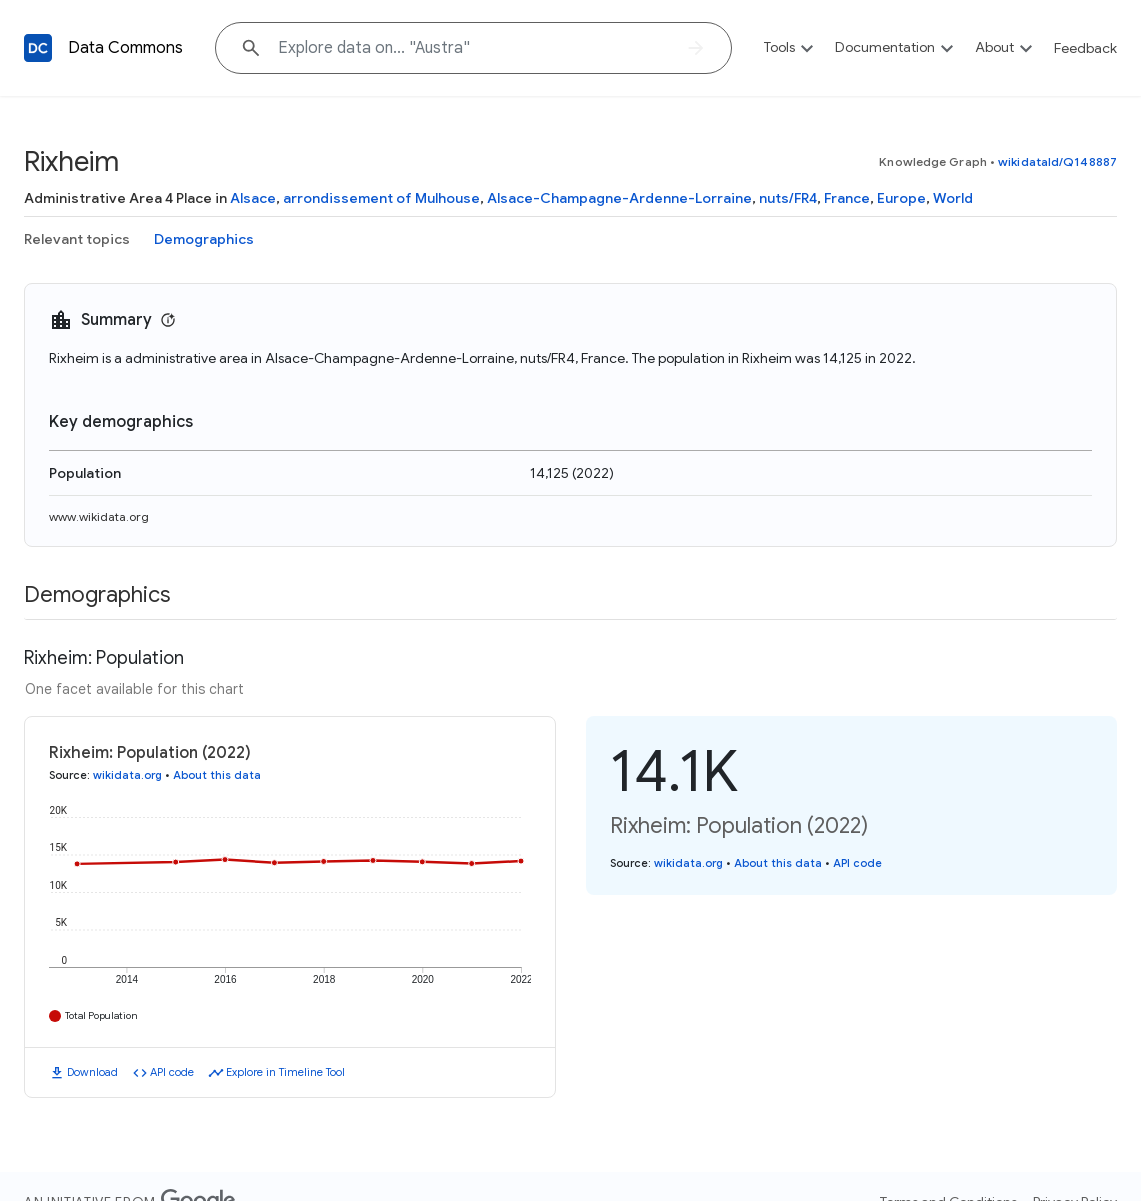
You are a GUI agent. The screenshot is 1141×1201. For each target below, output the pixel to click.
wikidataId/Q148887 (1057, 161)
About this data (217, 775)
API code (172, 1072)
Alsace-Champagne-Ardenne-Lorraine (619, 198)
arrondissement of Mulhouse (381, 198)
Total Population (101, 1015)
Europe (901, 198)
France (847, 198)
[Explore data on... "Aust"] (473, 48)
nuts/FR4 (788, 198)
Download (92, 1072)
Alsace (253, 198)
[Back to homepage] (38, 48)
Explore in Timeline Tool (285, 1072)
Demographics (204, 239)
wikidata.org (127, 775)
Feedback (1085, 48)
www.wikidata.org (99, 516)
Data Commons (125, 48)
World (953, 198)
